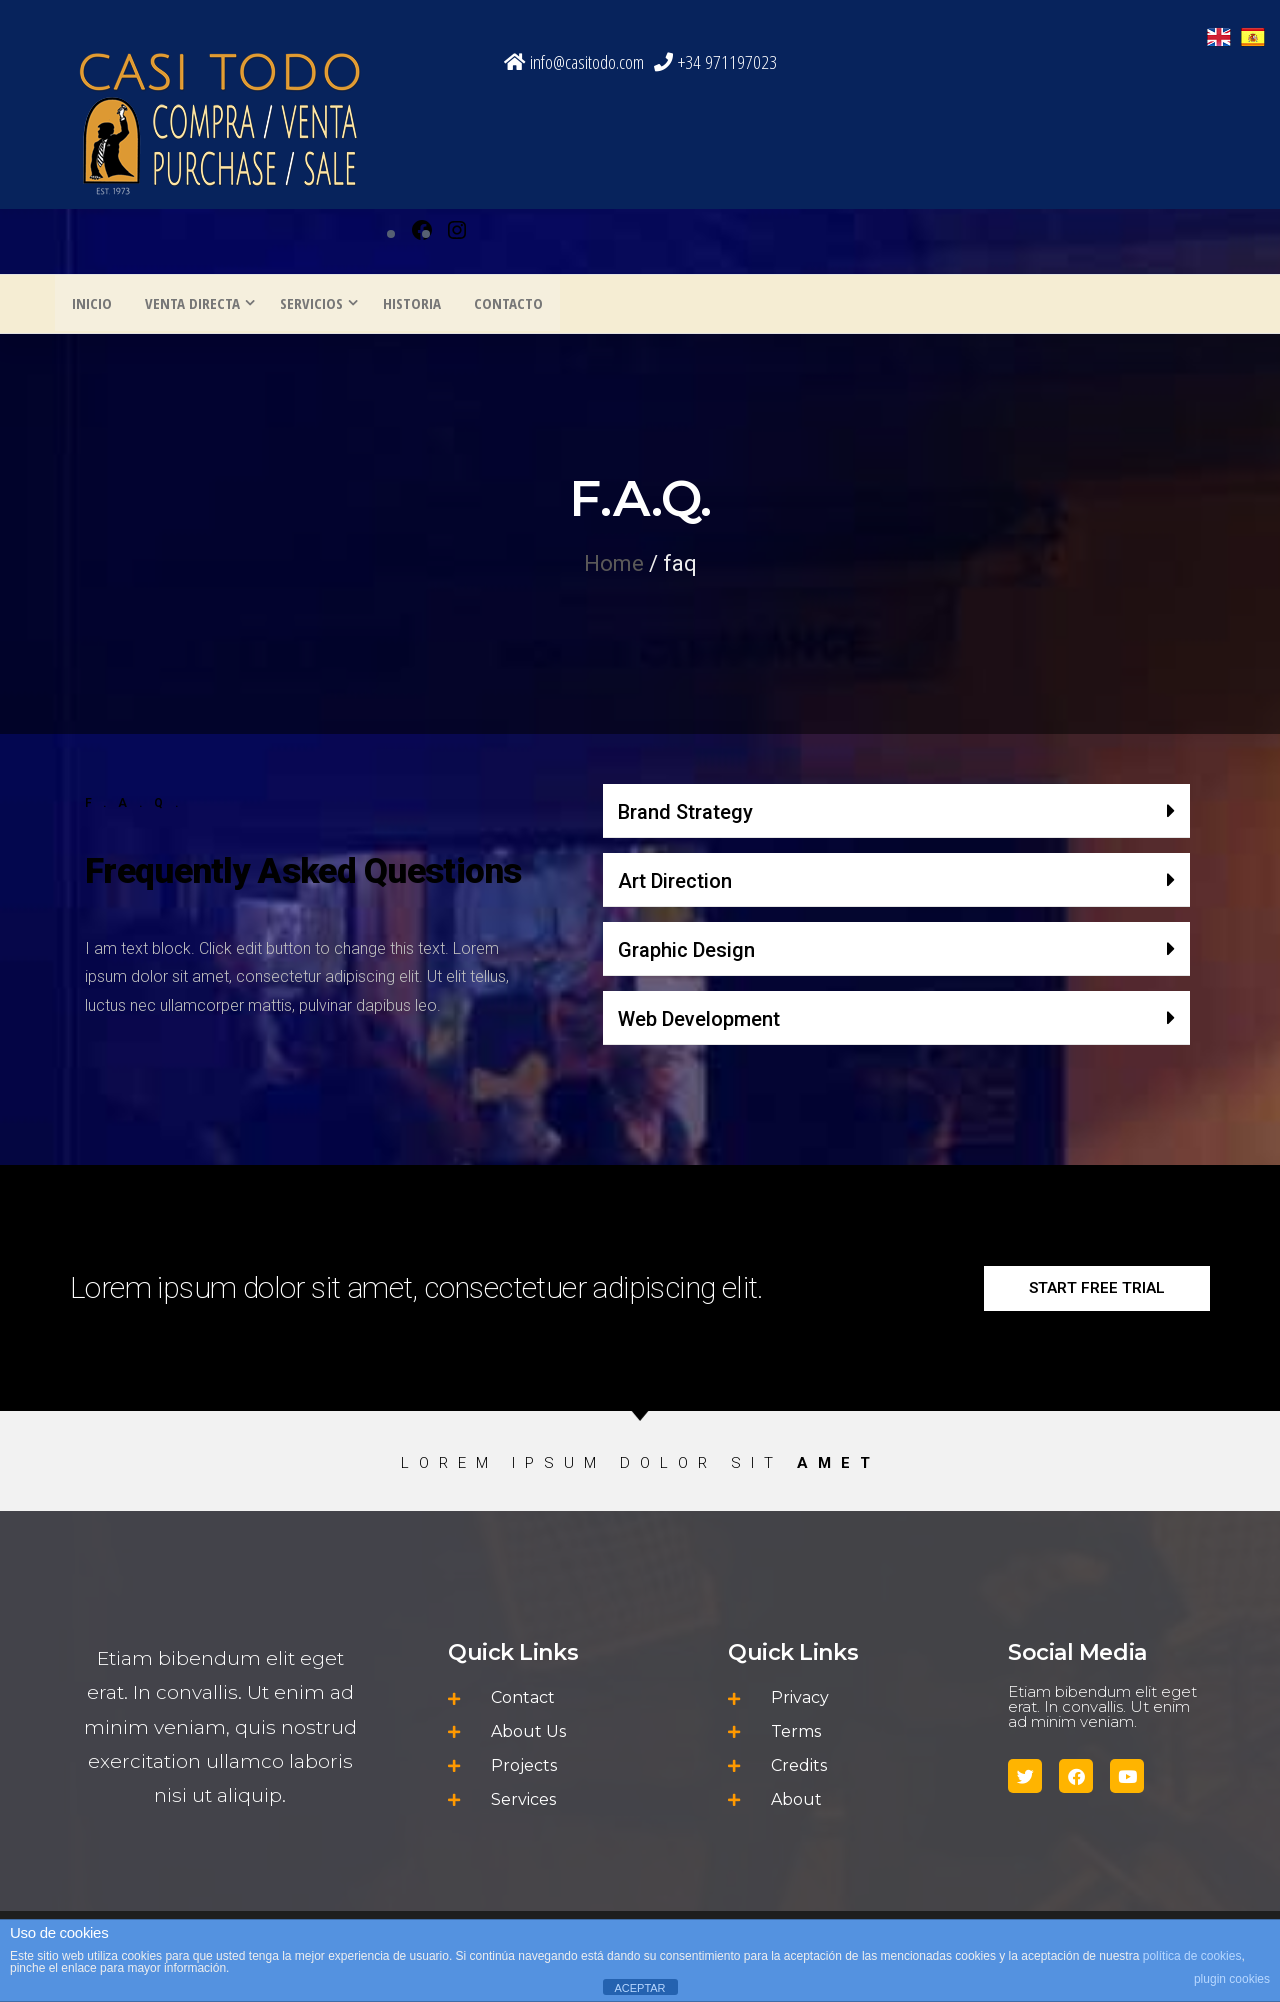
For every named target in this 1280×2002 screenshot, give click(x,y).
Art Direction (675, 883)
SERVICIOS (306, 305)
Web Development (699, 1021)
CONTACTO (500, 305)
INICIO (90, 305)
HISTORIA (407, 305)
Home (614, 565)
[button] (896, 813)
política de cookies (1192, 1956)
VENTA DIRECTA (187, 305)
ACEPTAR (639, 1988)
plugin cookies (1232, 1979)
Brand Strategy (685, 814)
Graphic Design (686, 952)
